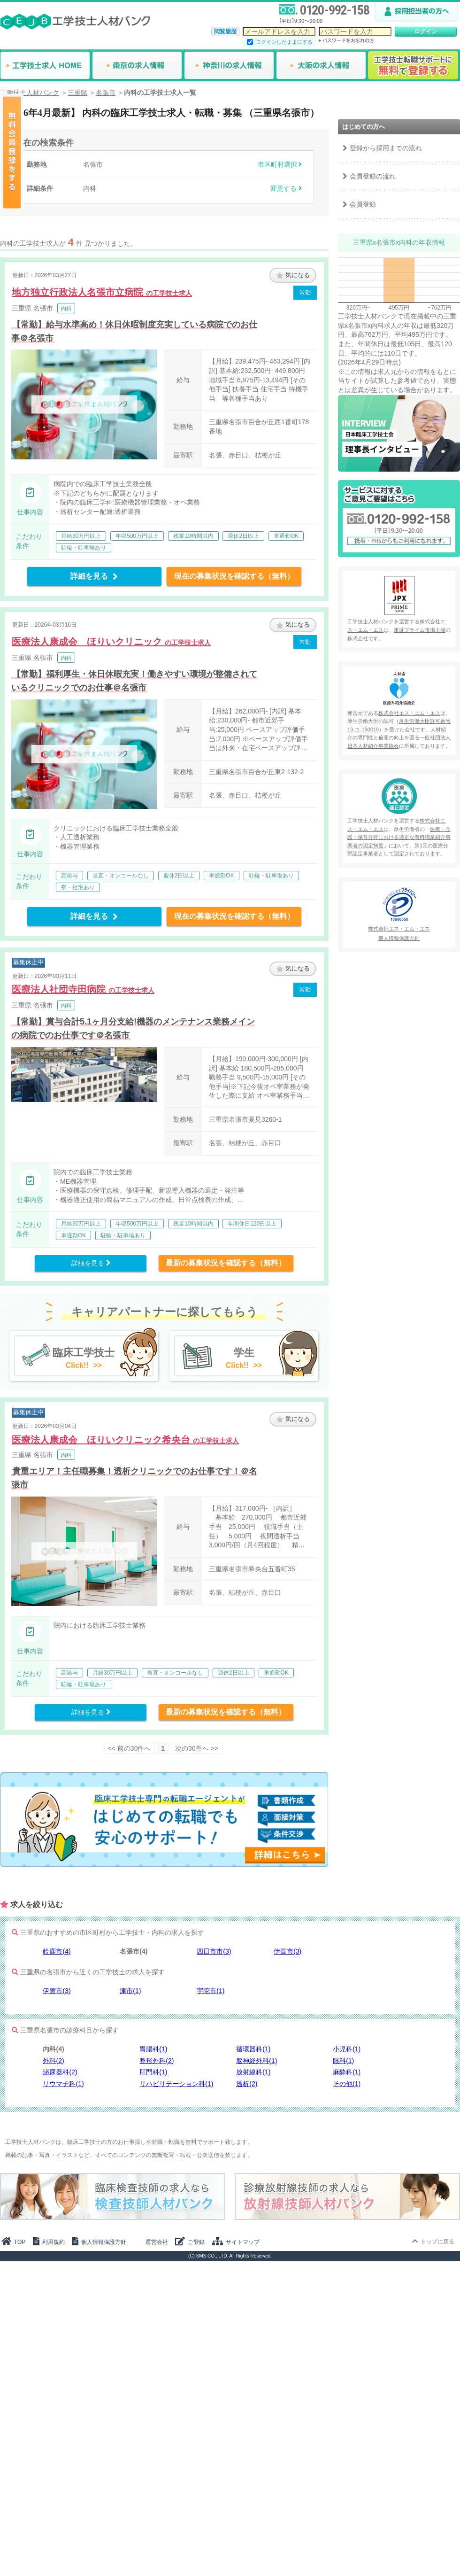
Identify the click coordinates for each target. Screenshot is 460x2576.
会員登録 (363, 204)
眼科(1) (343, 2060)
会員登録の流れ (373, 176)
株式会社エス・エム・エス (409, 713)
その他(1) (346, 2083)
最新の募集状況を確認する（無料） (226, 1263)
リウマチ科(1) (63, 2083)
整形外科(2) (156, 2060)
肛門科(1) (153, 2072)
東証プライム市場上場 (419, 630)
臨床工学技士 (84, 1359)
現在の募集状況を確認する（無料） (234, 576)
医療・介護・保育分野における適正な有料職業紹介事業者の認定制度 (399, 837)
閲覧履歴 (225, 31)
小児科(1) (346, 2049)
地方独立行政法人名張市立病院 (102, 292)
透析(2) (246, 2083)
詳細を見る (94, 576)
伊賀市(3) (287, 1951)
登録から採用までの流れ (386, 148)
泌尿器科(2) (60, 2072)
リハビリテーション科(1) (176, 2083)
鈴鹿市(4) (56, 1951)
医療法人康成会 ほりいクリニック (111, 641)
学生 (244, 1359)
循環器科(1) (253, 2049)
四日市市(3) (214, 1951)
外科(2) (53, 2060)
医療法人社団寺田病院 (83, 989)
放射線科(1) (253, 2072)
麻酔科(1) (346, 2072)
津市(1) (130, 1990)
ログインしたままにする (284, 42)
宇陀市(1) (210, 1990)
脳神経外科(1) (256, 2060)
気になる (293, 275)
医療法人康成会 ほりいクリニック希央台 (125, 1440)
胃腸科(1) (153, 2049)
